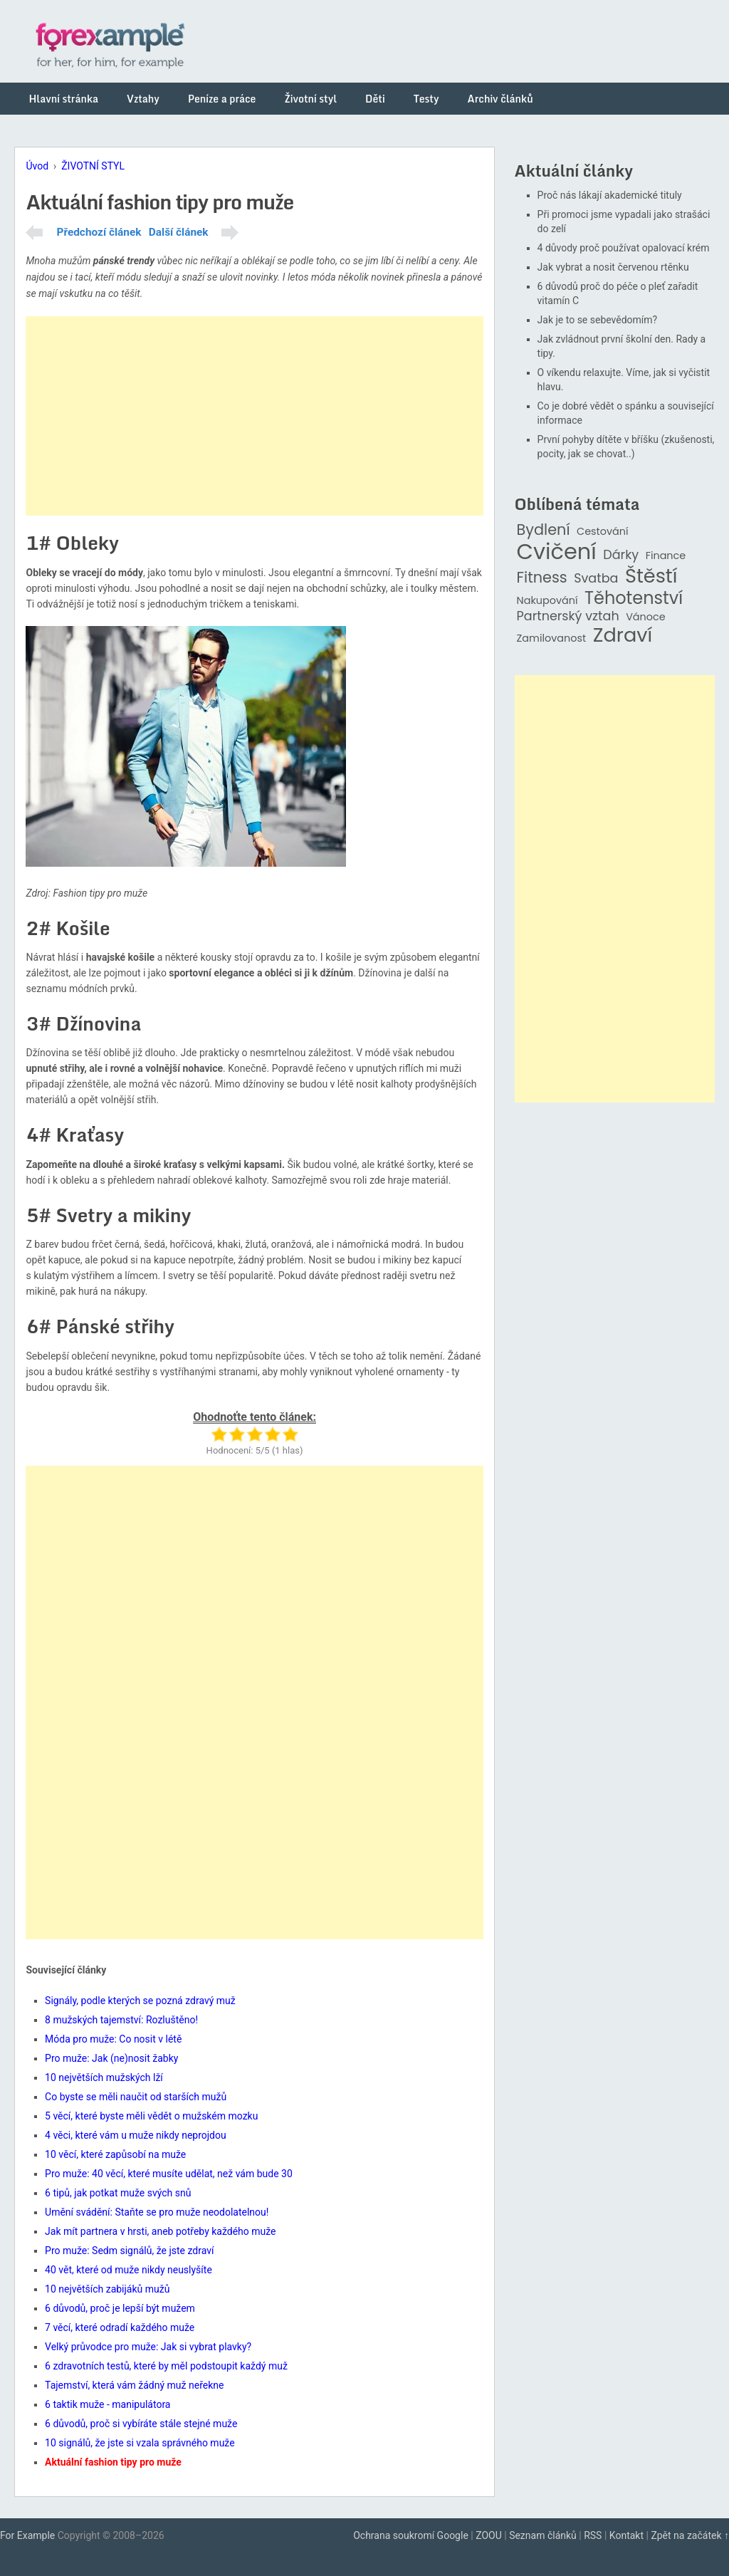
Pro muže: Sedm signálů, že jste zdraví (129, 2250)
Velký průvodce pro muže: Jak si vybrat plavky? (148, 2346)
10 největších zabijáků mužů (107, 2289)
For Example (27, 2535)
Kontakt (626, 2535)
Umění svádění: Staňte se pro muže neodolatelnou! (156, 2212)
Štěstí (651, 576)
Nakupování (547, 601)
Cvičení (557, 552)
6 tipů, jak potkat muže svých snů (118, 2193)
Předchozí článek (98, 232)
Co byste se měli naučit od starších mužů (135, 2096)
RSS (593, 2535)
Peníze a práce (222, 98)
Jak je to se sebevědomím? (597, 319)
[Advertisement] (254, 416)
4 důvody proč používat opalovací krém (623, 248)
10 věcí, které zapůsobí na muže (115, 2154)
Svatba (596, 578)
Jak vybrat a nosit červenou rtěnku (613, 267)
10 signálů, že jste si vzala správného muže (140, 2443)
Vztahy (143, 98)
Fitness (542, 578)
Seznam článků (543, 2535)
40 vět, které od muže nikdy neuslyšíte (128, 2269)
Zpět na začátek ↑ (690, 2535)
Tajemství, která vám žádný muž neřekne (134, 2385)
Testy (426, 98)
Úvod (37, 166)
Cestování (603, 532)
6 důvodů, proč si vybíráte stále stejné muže (141, 2423)
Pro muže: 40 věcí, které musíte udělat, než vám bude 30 (169, 2173)
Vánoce (646, 617)
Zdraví (623, 635)
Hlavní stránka (63, 98)
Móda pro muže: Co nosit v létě (113, 2039)
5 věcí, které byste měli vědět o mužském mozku (151, 2116)
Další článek (179, 232)
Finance (666, 556)
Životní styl (310, 98)
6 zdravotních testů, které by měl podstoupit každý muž (166, 2366)
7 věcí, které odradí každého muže (119, 2327)
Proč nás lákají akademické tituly (609, 195)
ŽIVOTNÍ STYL (93, 166)
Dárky (621, 555)
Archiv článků (500, 98)
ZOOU (489, 2535)
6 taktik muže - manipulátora (107, 2404)
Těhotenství (633, 598)
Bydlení (543, 530)
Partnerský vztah (568, 616)
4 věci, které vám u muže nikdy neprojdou (135, 2135)
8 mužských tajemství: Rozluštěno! (121, 2019)
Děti (375, 98)
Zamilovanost (552, 638)
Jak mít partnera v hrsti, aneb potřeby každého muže (160, 2231)
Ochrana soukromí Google (410, 2535)
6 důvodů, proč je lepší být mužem (120, 2308)
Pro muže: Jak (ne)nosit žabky (111, 2058)
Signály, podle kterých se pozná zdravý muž (140, 2000)
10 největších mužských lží (104, 2077)
